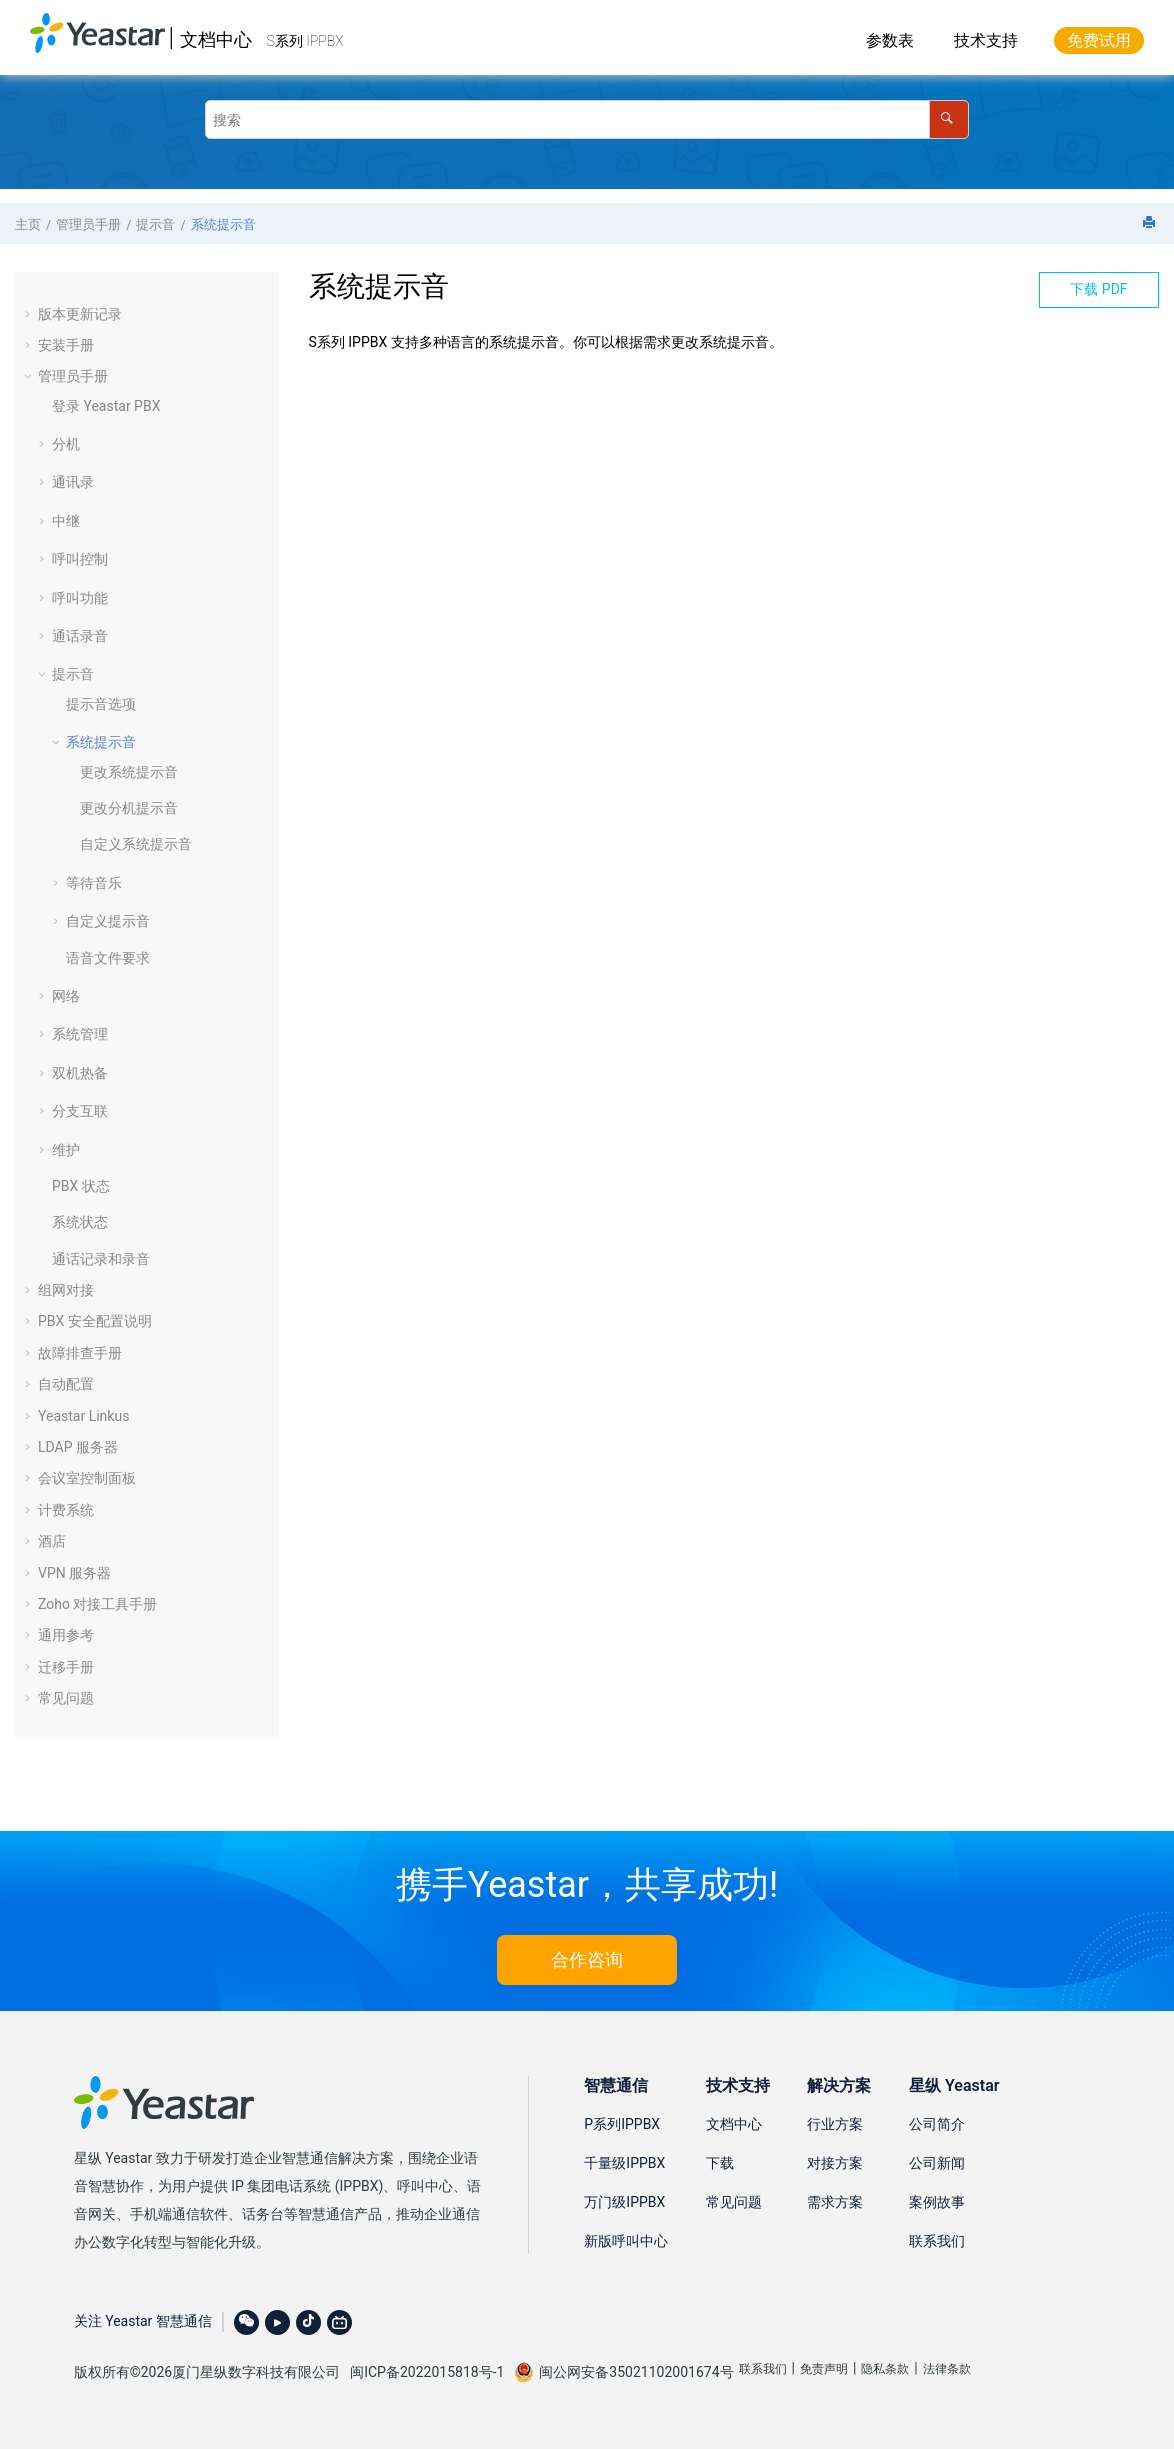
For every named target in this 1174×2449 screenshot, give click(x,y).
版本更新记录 (80, 314)
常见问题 (66, 1698)
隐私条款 (885, 2369)
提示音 (155, 224)
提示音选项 (101, 704)
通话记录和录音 (101, 1259)
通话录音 (80, 636)
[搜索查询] (586, 119)
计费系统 (66, 1510)
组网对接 (66, 1290)
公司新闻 (937, 2163)
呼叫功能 (80, 598)
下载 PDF (1098, 289)
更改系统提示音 (129, 772)
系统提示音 (223, 224)
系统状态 (80, 1222)
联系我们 (937, 2241)
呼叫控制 (80, 559)
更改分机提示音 (129, 808)
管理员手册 (88, 224)
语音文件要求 (108, 958)
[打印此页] (1151, 223)
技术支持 (986, 40)
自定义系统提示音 (136, 844)
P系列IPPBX (622, 2124)
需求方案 (835, 2202)
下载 (720, 2163)
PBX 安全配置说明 (95, 1321)
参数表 (890, 40)
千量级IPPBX (624, 2163)
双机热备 (80, 1073)
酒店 (52, 1541)
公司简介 (937, 2124)
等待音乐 (94, 883)
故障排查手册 (80, 1353)
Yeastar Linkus (83, 1416)
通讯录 (73, 482)
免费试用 (1099, 40)
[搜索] (948, 119)
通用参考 (66, 1635)
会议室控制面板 (87, 1478)
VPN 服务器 (74, 1573)
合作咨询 (587, 1959)
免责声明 (824, 2369)
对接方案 (835, 2163)
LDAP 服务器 (78, 1447)
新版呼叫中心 (626, 2241)
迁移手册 (66, 1667)
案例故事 (937, 2202)
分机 (66, 444)
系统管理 (80, 1034)
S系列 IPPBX (305, 41)
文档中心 (216, 39)
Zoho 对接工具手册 (97, 1604)
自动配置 (66, 1384)
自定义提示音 (108, 921)
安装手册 (66, 345)
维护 (66, 1150)
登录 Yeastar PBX (106, 406)
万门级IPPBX (624, 2202)
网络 (66, 996)
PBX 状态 (81, 1186)
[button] (30, 314)
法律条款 (947, 2369)
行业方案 (835, 2124)
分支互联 (80, 1111)
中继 (66, 521)
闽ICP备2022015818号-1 (427, 2372)
